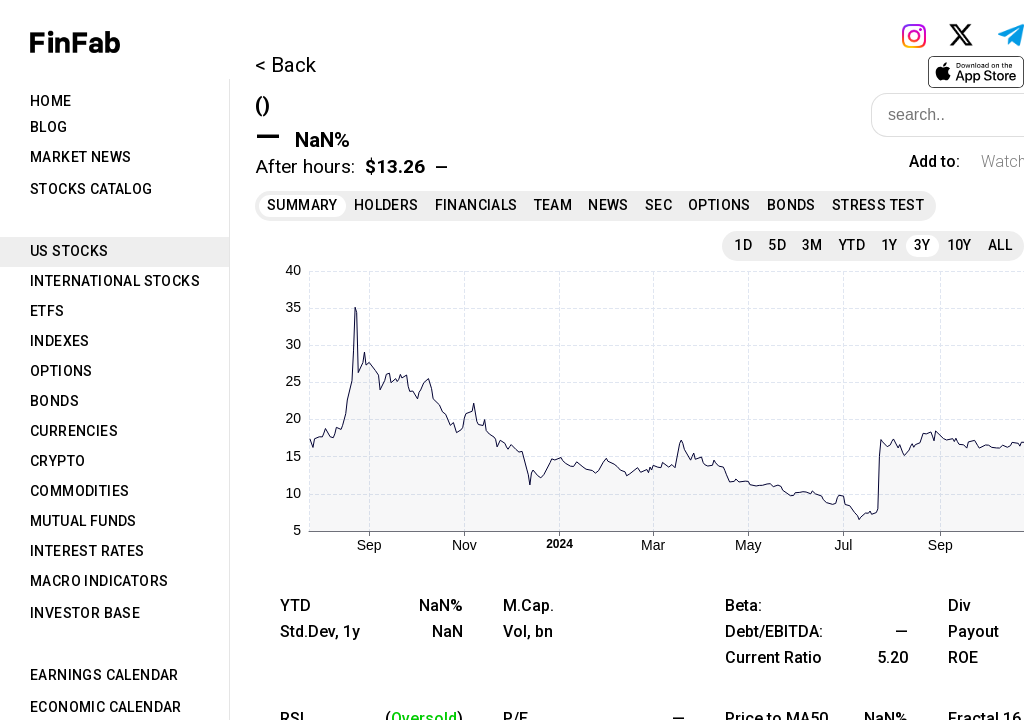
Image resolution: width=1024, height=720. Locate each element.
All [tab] (1000, 245)
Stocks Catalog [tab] (91, 189)
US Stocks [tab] (69, 251)
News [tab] (608, 205)
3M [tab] (812, 245)
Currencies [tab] (74, 431)
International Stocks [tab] (115, 281)
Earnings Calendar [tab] (104, 675)
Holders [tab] (386, 205)
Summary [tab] (302, 205)
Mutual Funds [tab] (83, 521)
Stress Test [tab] (878, 205)
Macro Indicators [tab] (99, 581)
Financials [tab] (476, 205)
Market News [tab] (80, 157)
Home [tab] (51, 101)
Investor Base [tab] (85, 613)
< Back (285, 65)
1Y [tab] (889, 245)
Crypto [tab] (57, 461)
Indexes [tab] (60, 341)
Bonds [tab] (54, 401)
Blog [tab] (49, 127)
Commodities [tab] (79, 491)
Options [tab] (61, 371)
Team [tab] (553, 205)
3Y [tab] (922, 245)
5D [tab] (777, 245)
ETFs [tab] (47, 311)
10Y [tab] (959, 245)
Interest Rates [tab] (87, 551)
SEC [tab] (658, 205)
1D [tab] (743, 245)
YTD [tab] (852, 245)
